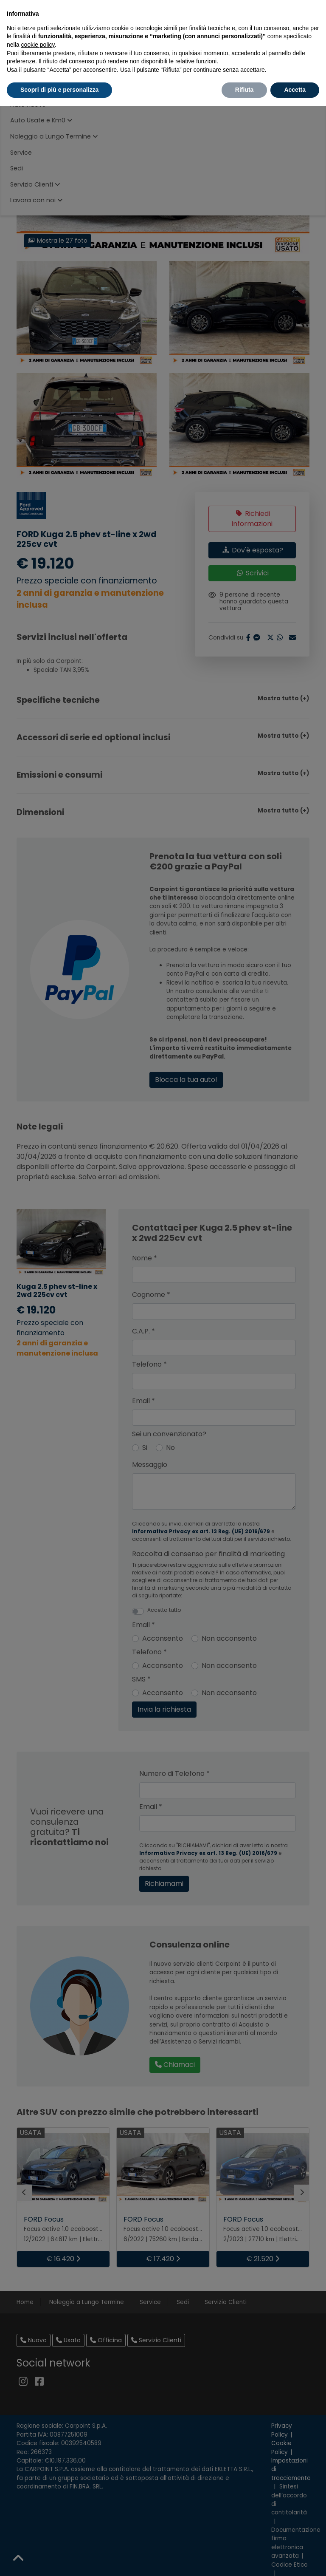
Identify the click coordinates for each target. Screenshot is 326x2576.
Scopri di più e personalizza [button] (59, 89)
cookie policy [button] (37, 44)
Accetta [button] (295, 89)
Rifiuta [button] (244, 89)
